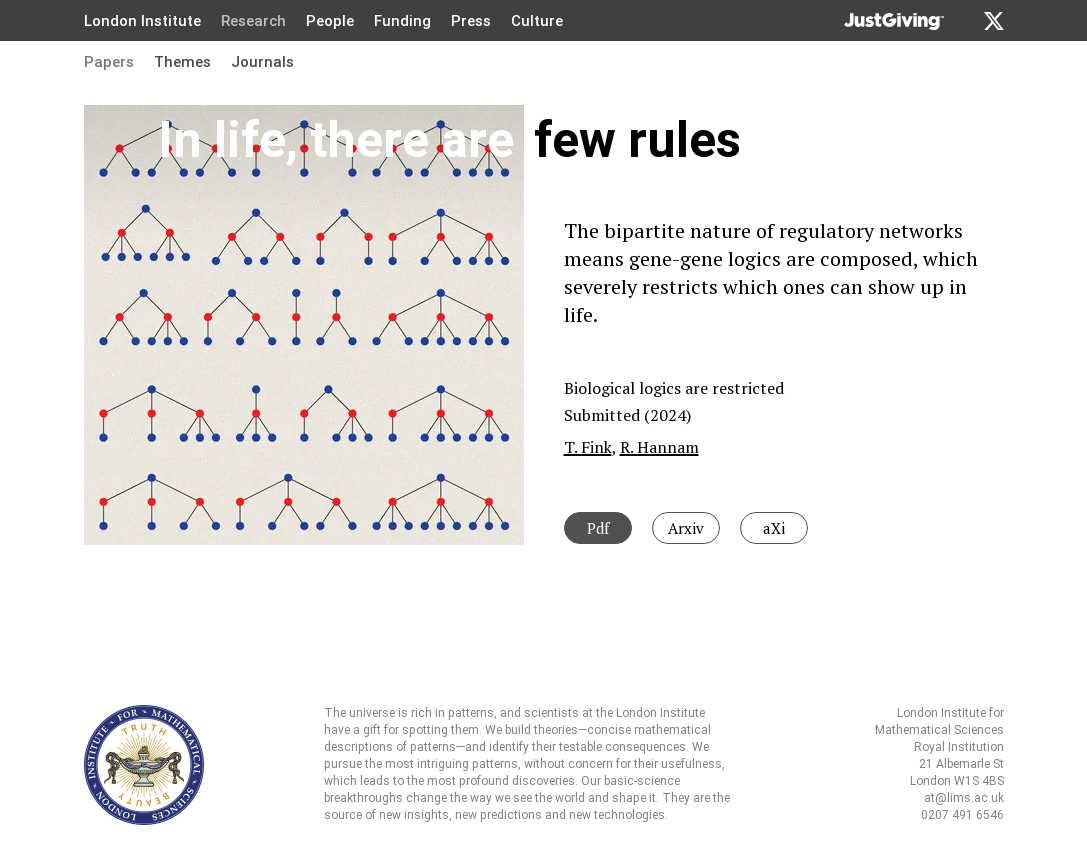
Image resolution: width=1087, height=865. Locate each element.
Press (471, 21)
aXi (774, 528)
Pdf (598, 528)
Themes (182, 62)
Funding (402, 21)
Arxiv (686, 528)
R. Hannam (659, 447)
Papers (109, 62)
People (330, 21)
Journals (262, 62)
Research (253, 21)
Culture (537, 21)
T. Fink (588, 447)
